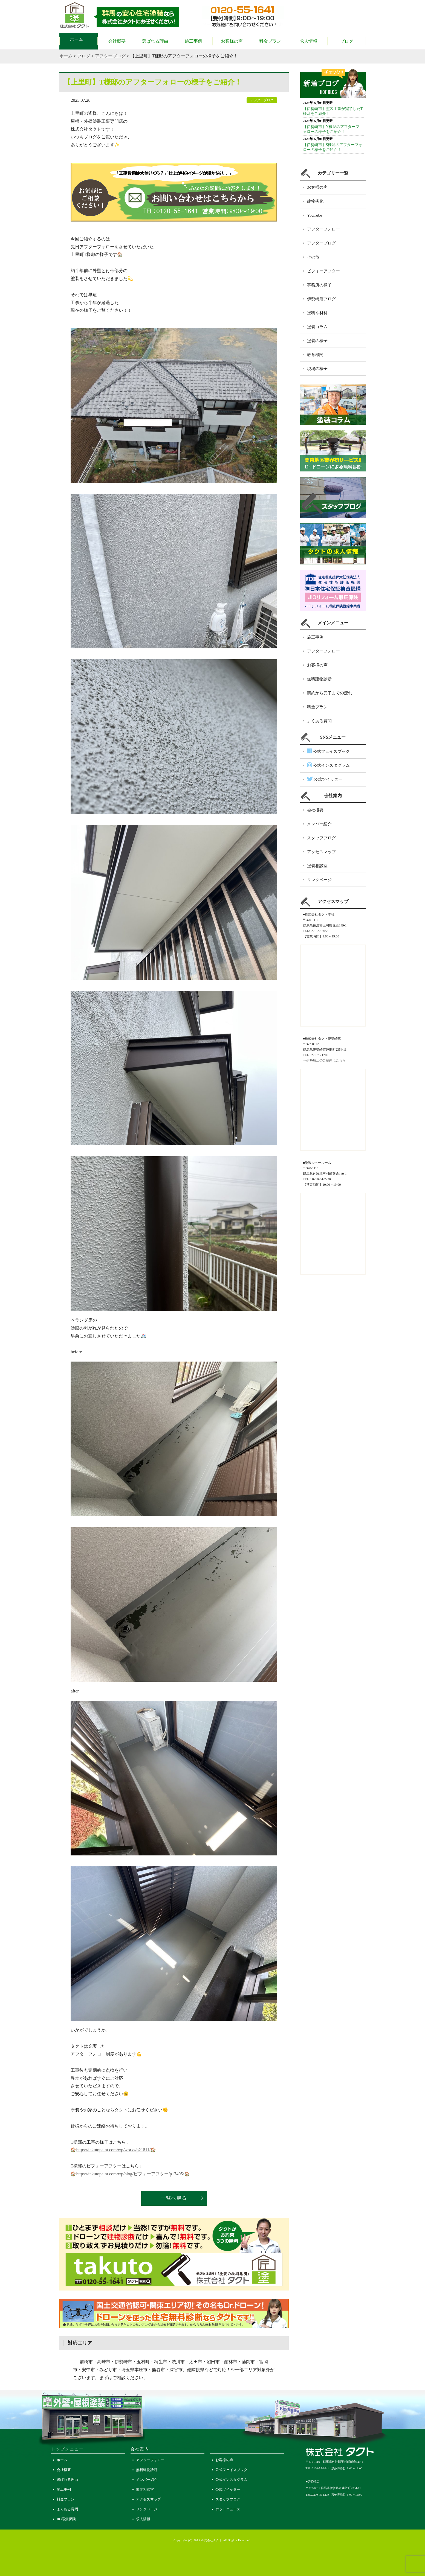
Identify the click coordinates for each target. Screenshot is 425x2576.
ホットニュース (227, 2509)
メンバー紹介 (319, 824)
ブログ (346, 41)
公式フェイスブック (328, 751)
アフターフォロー (323, 229)
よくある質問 (319, 721)
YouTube (314, 215)
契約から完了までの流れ (329, 693)
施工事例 (193, 41)
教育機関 (315, 354)
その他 (313, 257)
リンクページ (319, 880)
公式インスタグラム (328, 765)
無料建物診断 (319, 679)
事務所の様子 (319, 285)
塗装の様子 (317, 341)
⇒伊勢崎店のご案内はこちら (324, 1060)
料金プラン (270, 41)
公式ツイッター (324, 779)
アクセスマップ (321, 852)
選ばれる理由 (155, 41)
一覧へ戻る (174, 2198)
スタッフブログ (321, 838)
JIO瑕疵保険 (66, 2519)
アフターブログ (110, 56)
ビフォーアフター (323, 271)
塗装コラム (317, 327)
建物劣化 (315, 201)
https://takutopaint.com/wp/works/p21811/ (113, 2149)
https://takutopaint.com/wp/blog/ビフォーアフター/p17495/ (130, 2174)
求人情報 (308, 41)
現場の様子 (317, 368)
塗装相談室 (317, 866)
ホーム (78, 41)
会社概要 (117, 41)
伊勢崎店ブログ (321, 299)
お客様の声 (232, 41)
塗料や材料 (317, 313)
